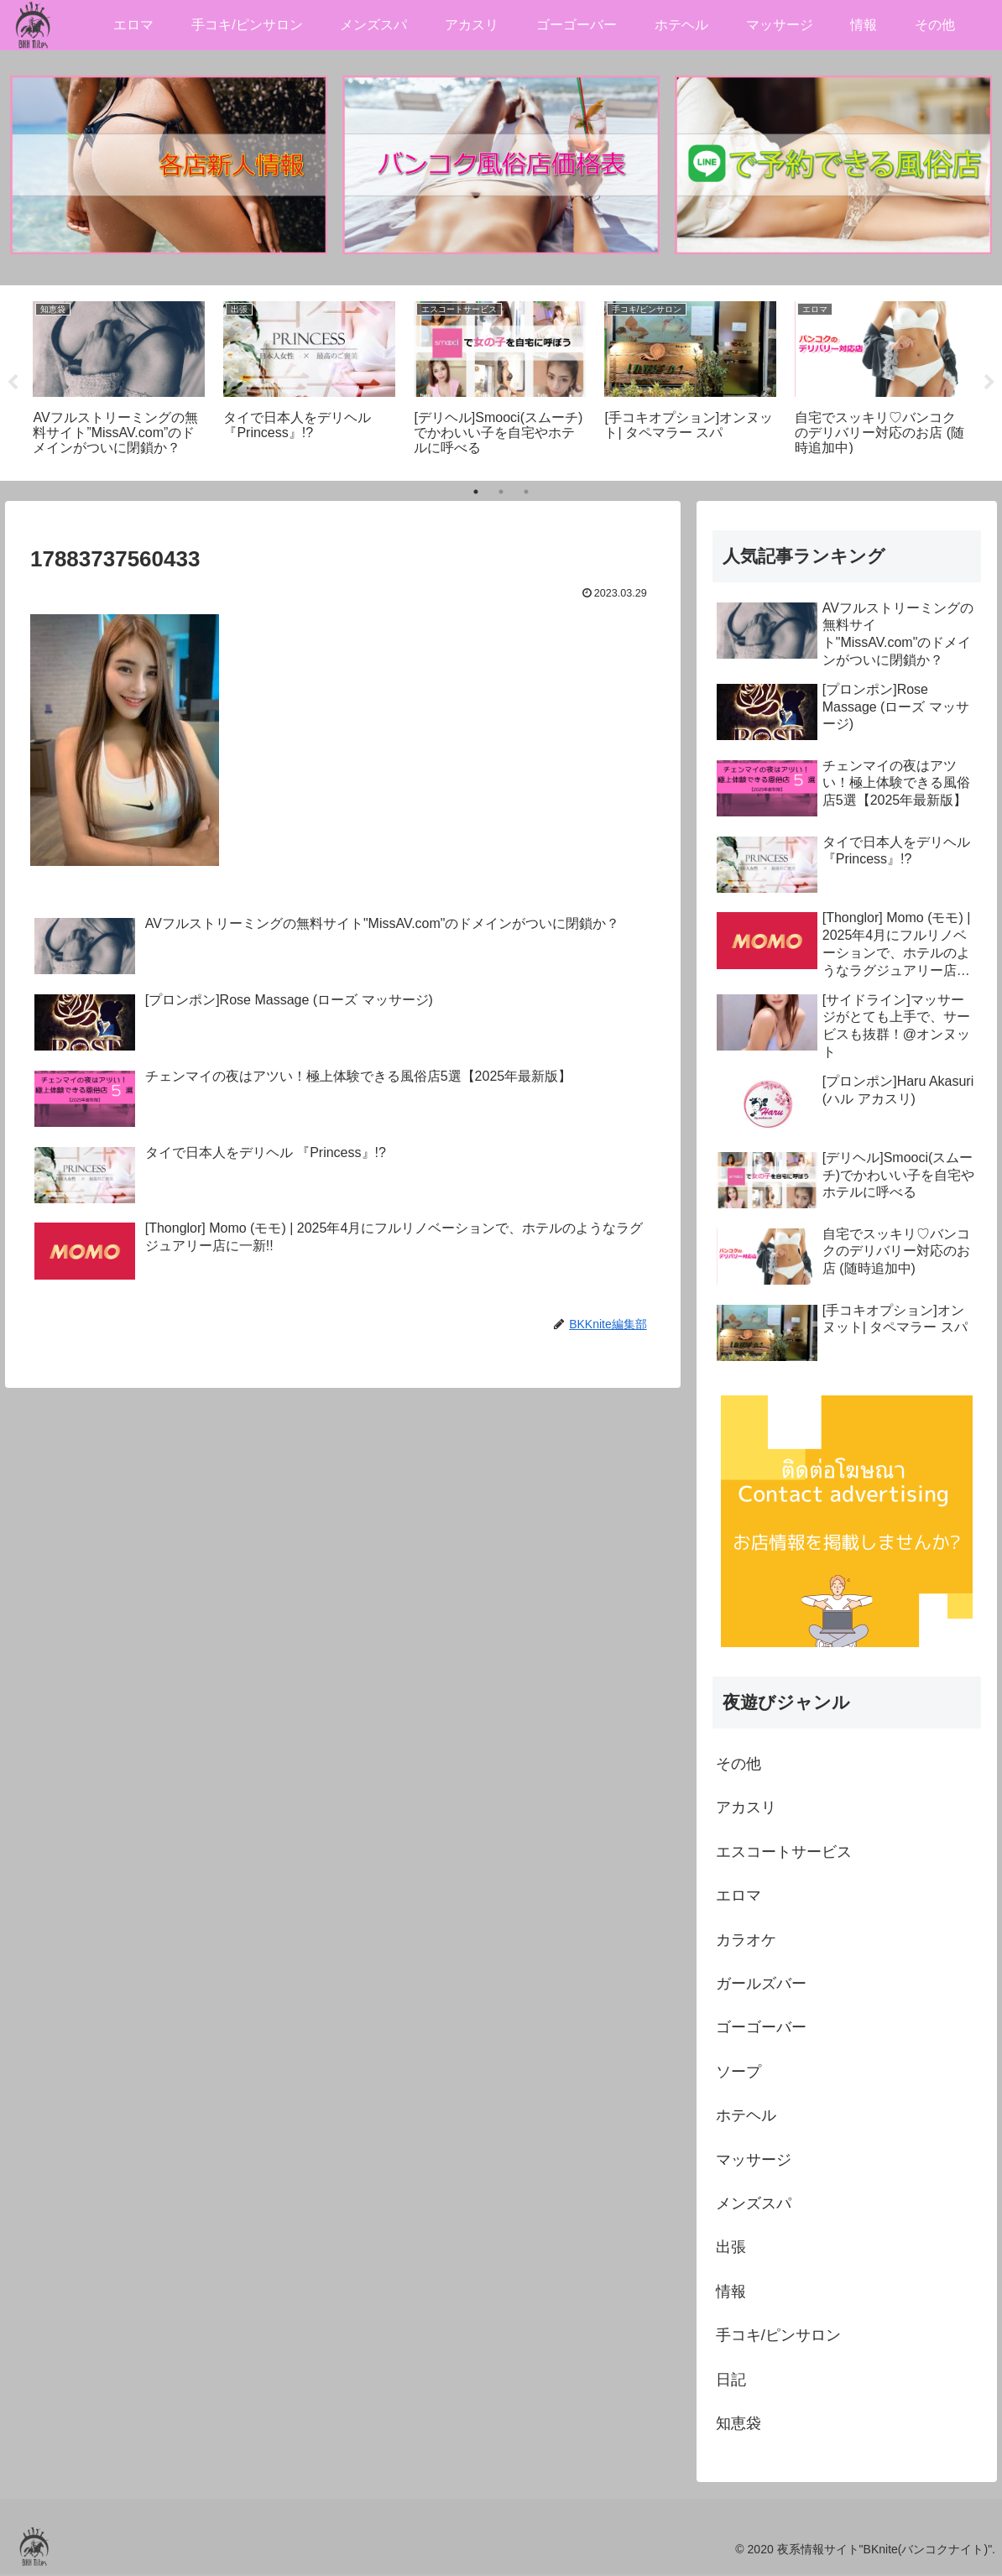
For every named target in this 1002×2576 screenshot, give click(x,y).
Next (989, 384)
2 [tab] (501, 493)
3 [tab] (526, 493)
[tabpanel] (119, 382)
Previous (12, 384)
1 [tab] (475, 493)
